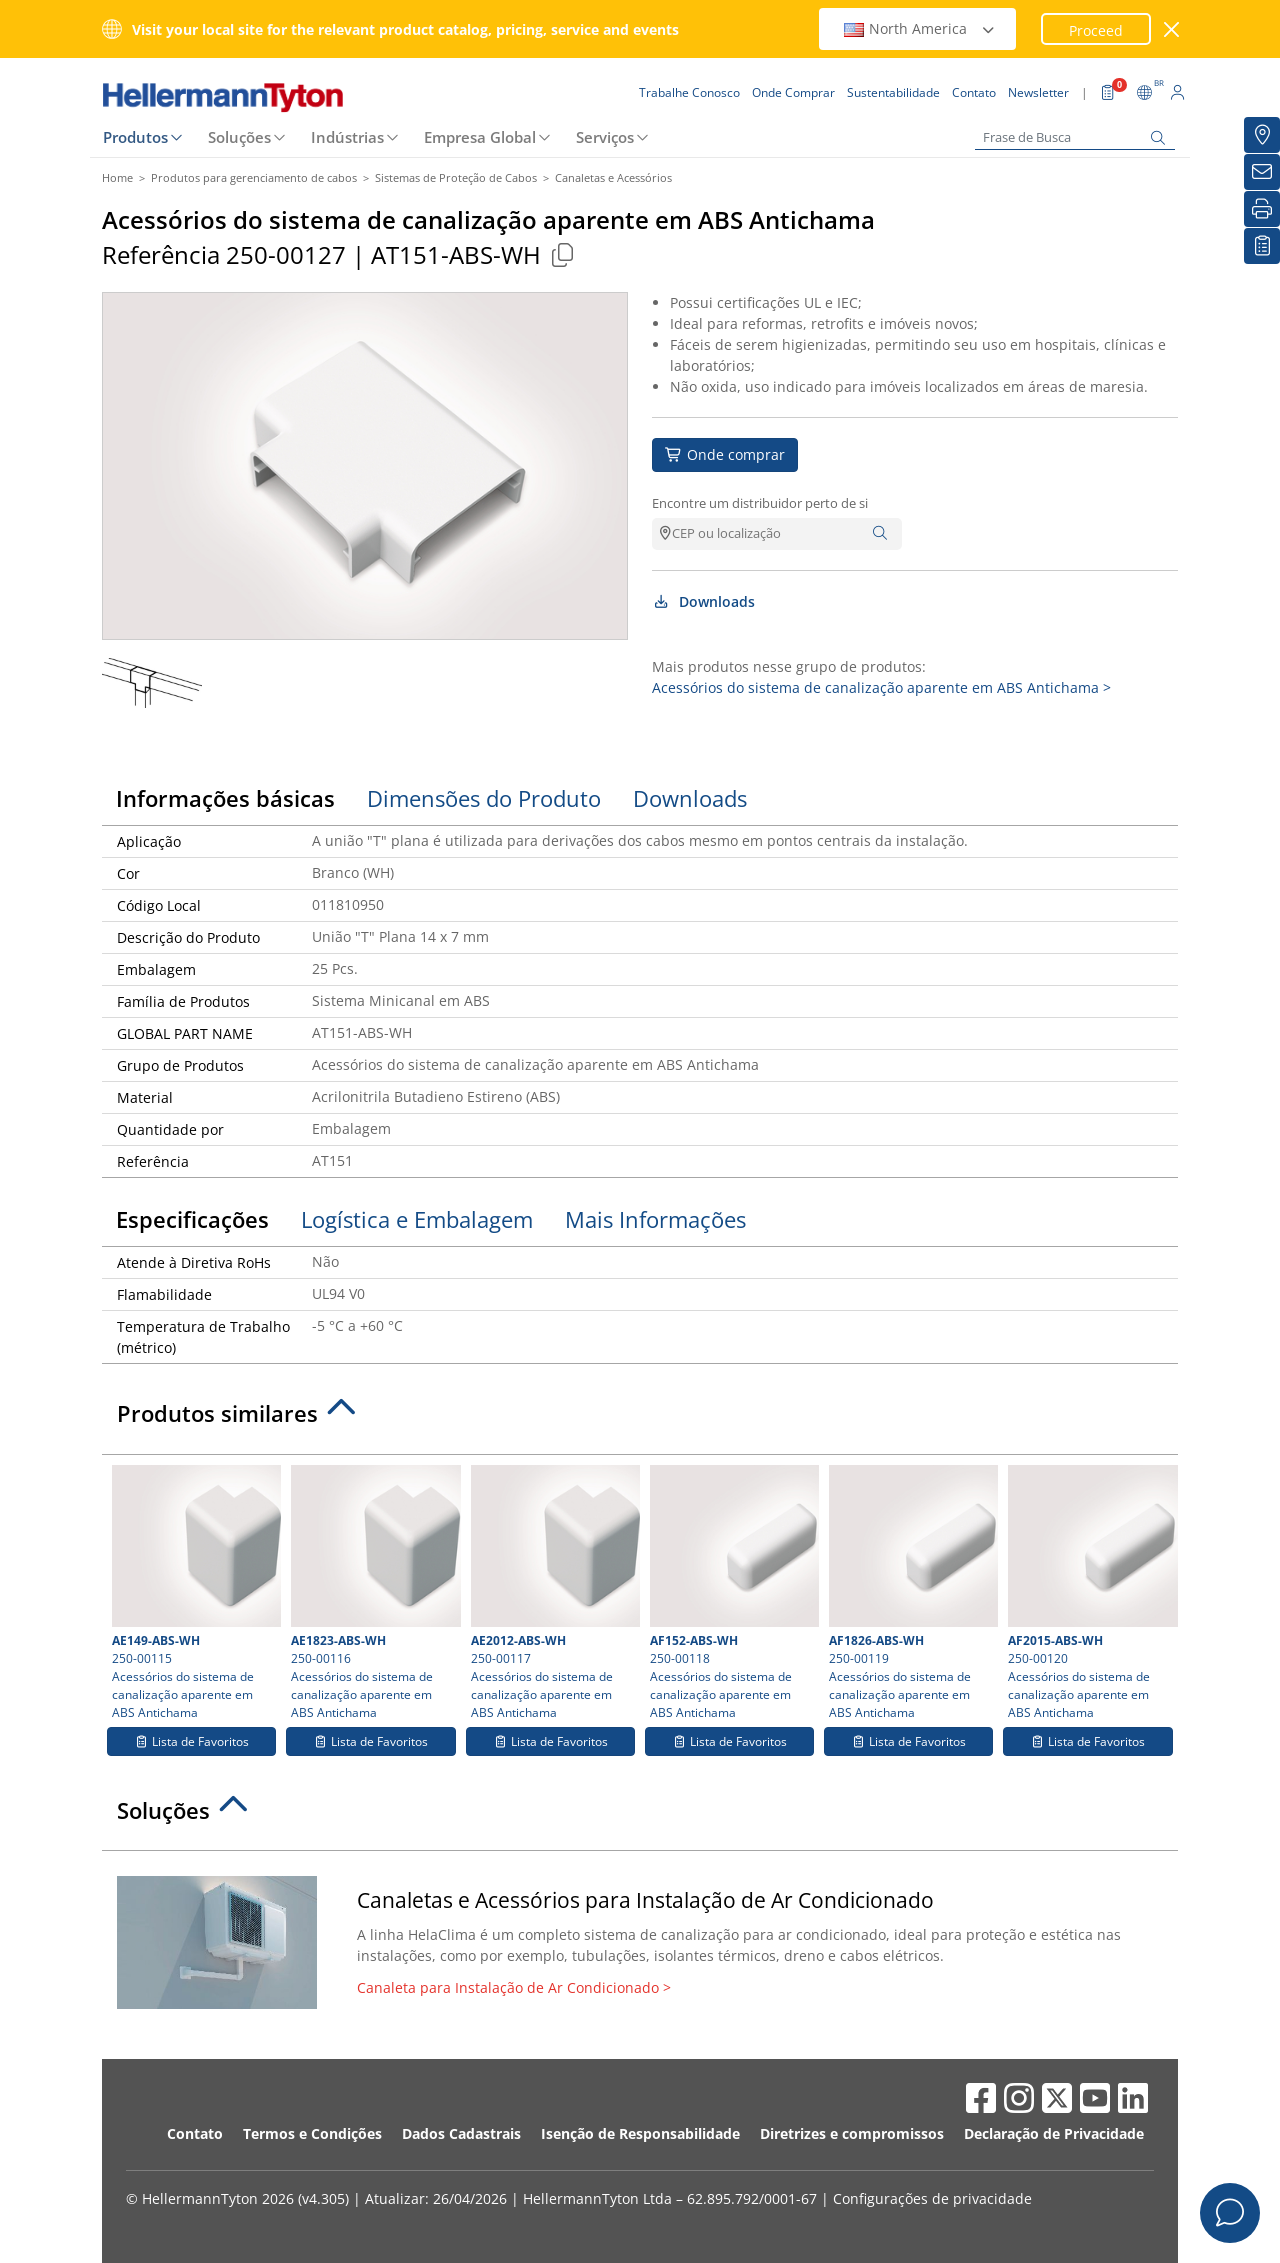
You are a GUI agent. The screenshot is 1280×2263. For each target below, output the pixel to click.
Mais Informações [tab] (655, 1219)
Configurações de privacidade (932, 2198)
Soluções (239, 137)
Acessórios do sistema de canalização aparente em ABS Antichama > (881, 687)
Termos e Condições (312, 2133)
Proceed (1096, 30)
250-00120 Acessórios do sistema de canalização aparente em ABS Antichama (1090, 1593)
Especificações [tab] (192, 1219)
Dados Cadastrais (461, 2133)
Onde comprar (725, 454)
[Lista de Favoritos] (1262, 246)
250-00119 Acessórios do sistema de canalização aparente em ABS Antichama (911, 1593)
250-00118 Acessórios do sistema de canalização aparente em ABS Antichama (732, 1593)
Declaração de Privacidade (1054, 2133)
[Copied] (562, 254)
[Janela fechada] (1172, 29)
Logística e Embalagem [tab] (417, 1219)
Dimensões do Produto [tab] (484, 798)
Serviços (605, 137)
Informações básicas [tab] (225, 798)
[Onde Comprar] (1262, 135)
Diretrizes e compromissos (852, 2133)
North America (920, 28)
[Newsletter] (1262, 172)
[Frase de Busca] (1075, 137)
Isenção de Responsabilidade (640, 2133)
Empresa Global (480, 137)
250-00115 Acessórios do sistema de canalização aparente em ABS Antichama (194, 1593)
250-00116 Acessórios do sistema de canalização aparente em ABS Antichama (373, 1593)
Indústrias (347, 137)
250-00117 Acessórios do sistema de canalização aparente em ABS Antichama (553, 1593)
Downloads (703, 601)
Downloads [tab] (690, 798)
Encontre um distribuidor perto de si (760, 503)
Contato (195, 2133)
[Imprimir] (1262, 209)
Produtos (135, 137)
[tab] (640, 1419)
